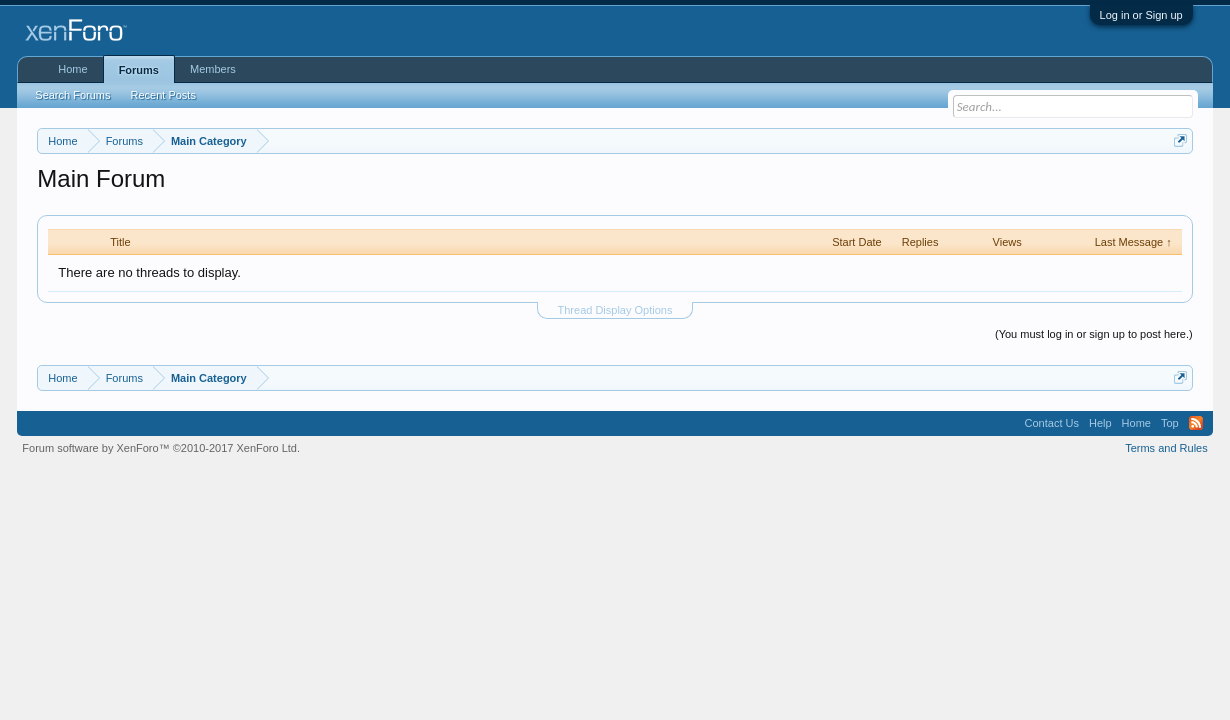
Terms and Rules (1166, 448)
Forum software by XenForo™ (161, 448)
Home (72, 69)
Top (1170, 423)
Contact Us (1052, 423)
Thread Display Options (615, 310)
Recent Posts (163, 95)
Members (213, 69)
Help (1100, 423)
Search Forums (72, 95)
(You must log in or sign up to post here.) (1094, 334)
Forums (139, 70)
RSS (1196, 423)
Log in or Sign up (1141, 15)
